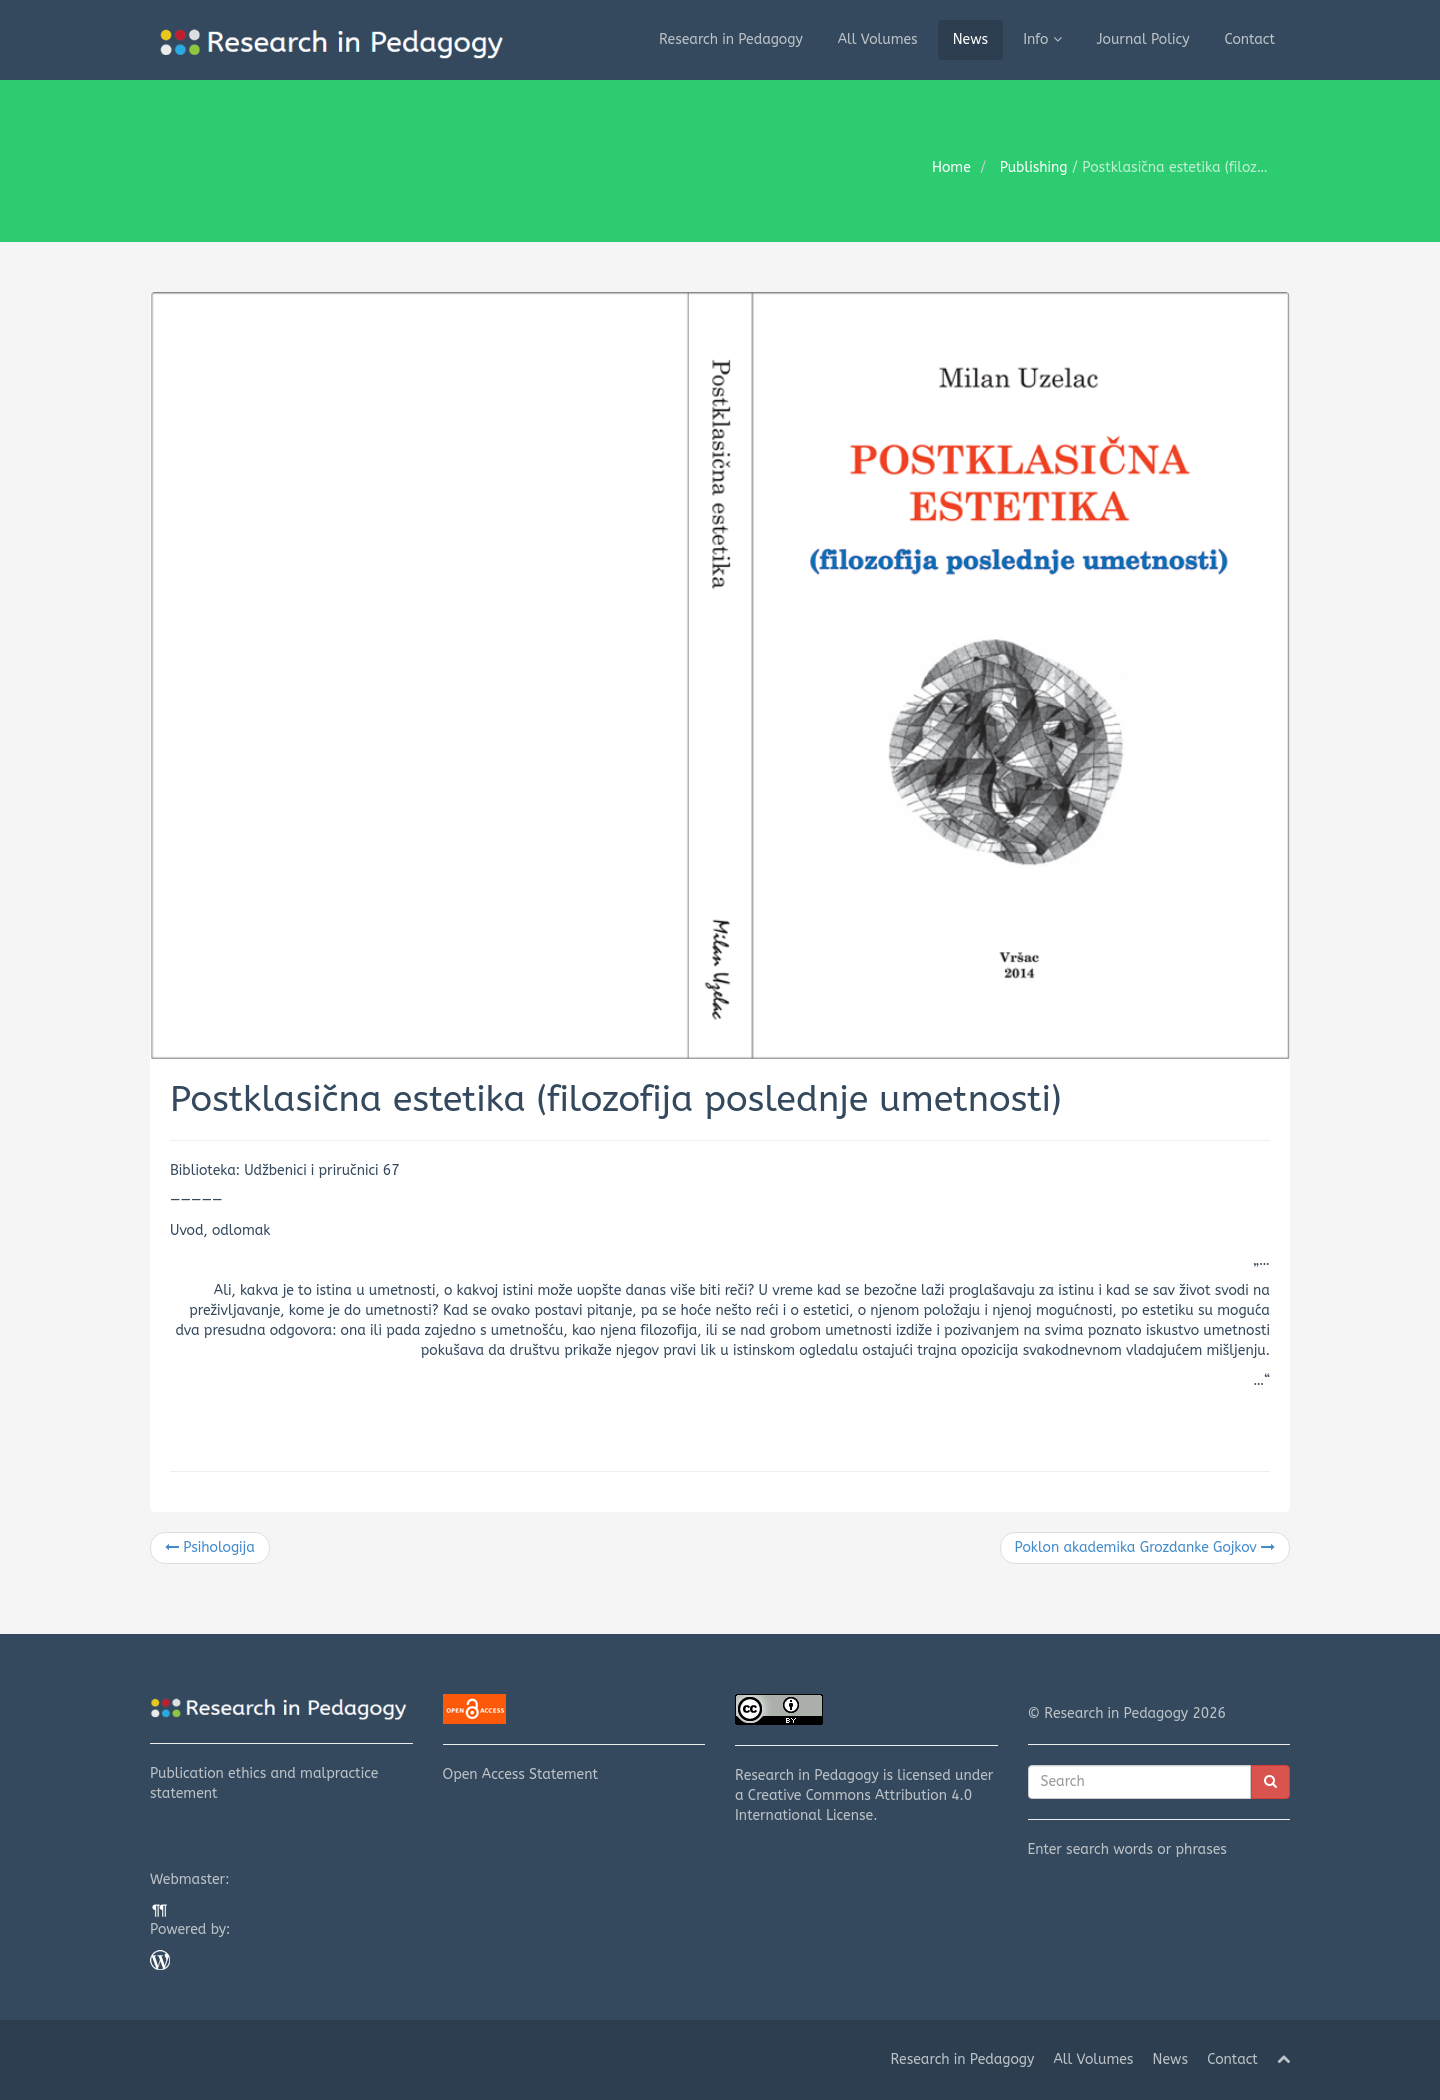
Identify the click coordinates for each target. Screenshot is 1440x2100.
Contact (1250, 39)
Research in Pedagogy (731, 39)
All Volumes (878, 39)
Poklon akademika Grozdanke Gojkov (1145, 1547)
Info (1042, 39)
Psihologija (210, 1547)
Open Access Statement (574, 1738)
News (971, 39)
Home (951, 167)
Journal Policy (1143, 39)
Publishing (1034, 167)
